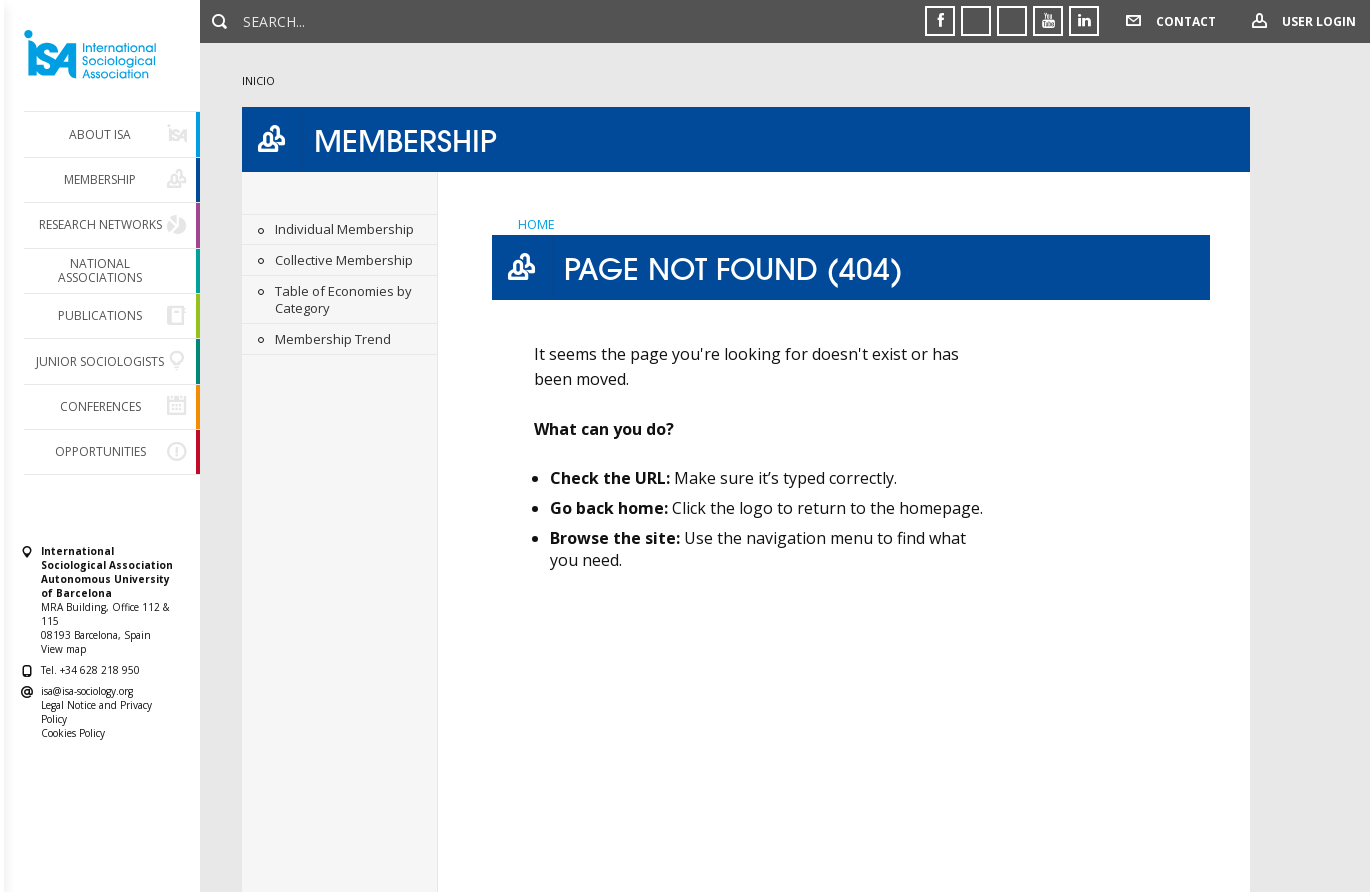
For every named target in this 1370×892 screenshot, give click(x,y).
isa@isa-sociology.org (87, 691)
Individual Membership (344, 229)
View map (63, 649)
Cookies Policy (73, 733)
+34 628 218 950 (100, 670)
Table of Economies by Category (343, 299)
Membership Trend (333, 339)
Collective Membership (344, 260)
